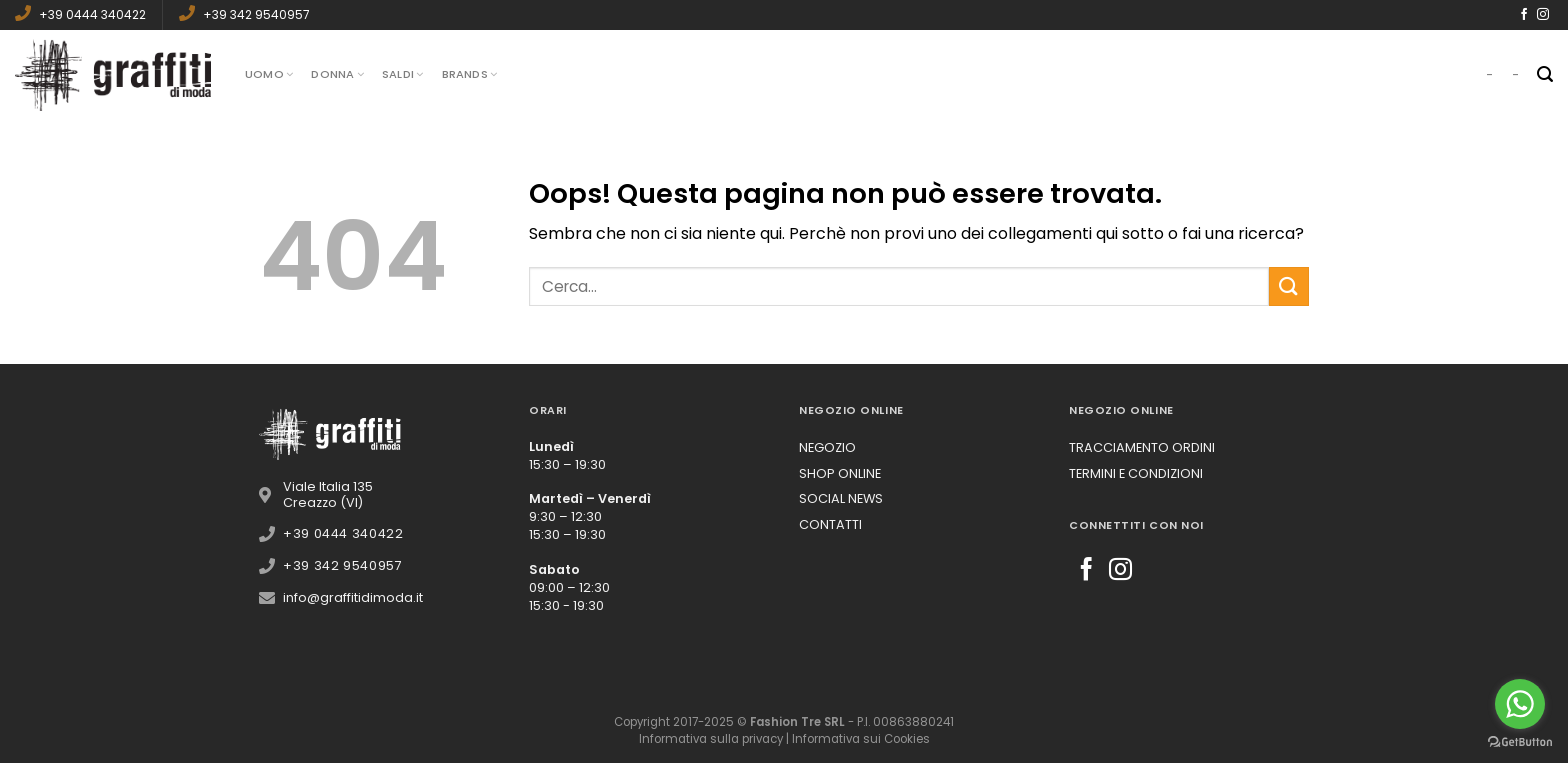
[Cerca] (1545, 74)
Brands (470, 74)
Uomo (269, 74)
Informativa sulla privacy (711, 739)
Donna (337, 74)
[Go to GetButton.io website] (1520, 742)
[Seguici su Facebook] (1524, 15)
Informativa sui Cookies (861, 739)
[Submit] (1289, 286)
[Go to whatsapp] (1520, 704)
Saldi (403, 74)
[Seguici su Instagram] (1543, 15)
